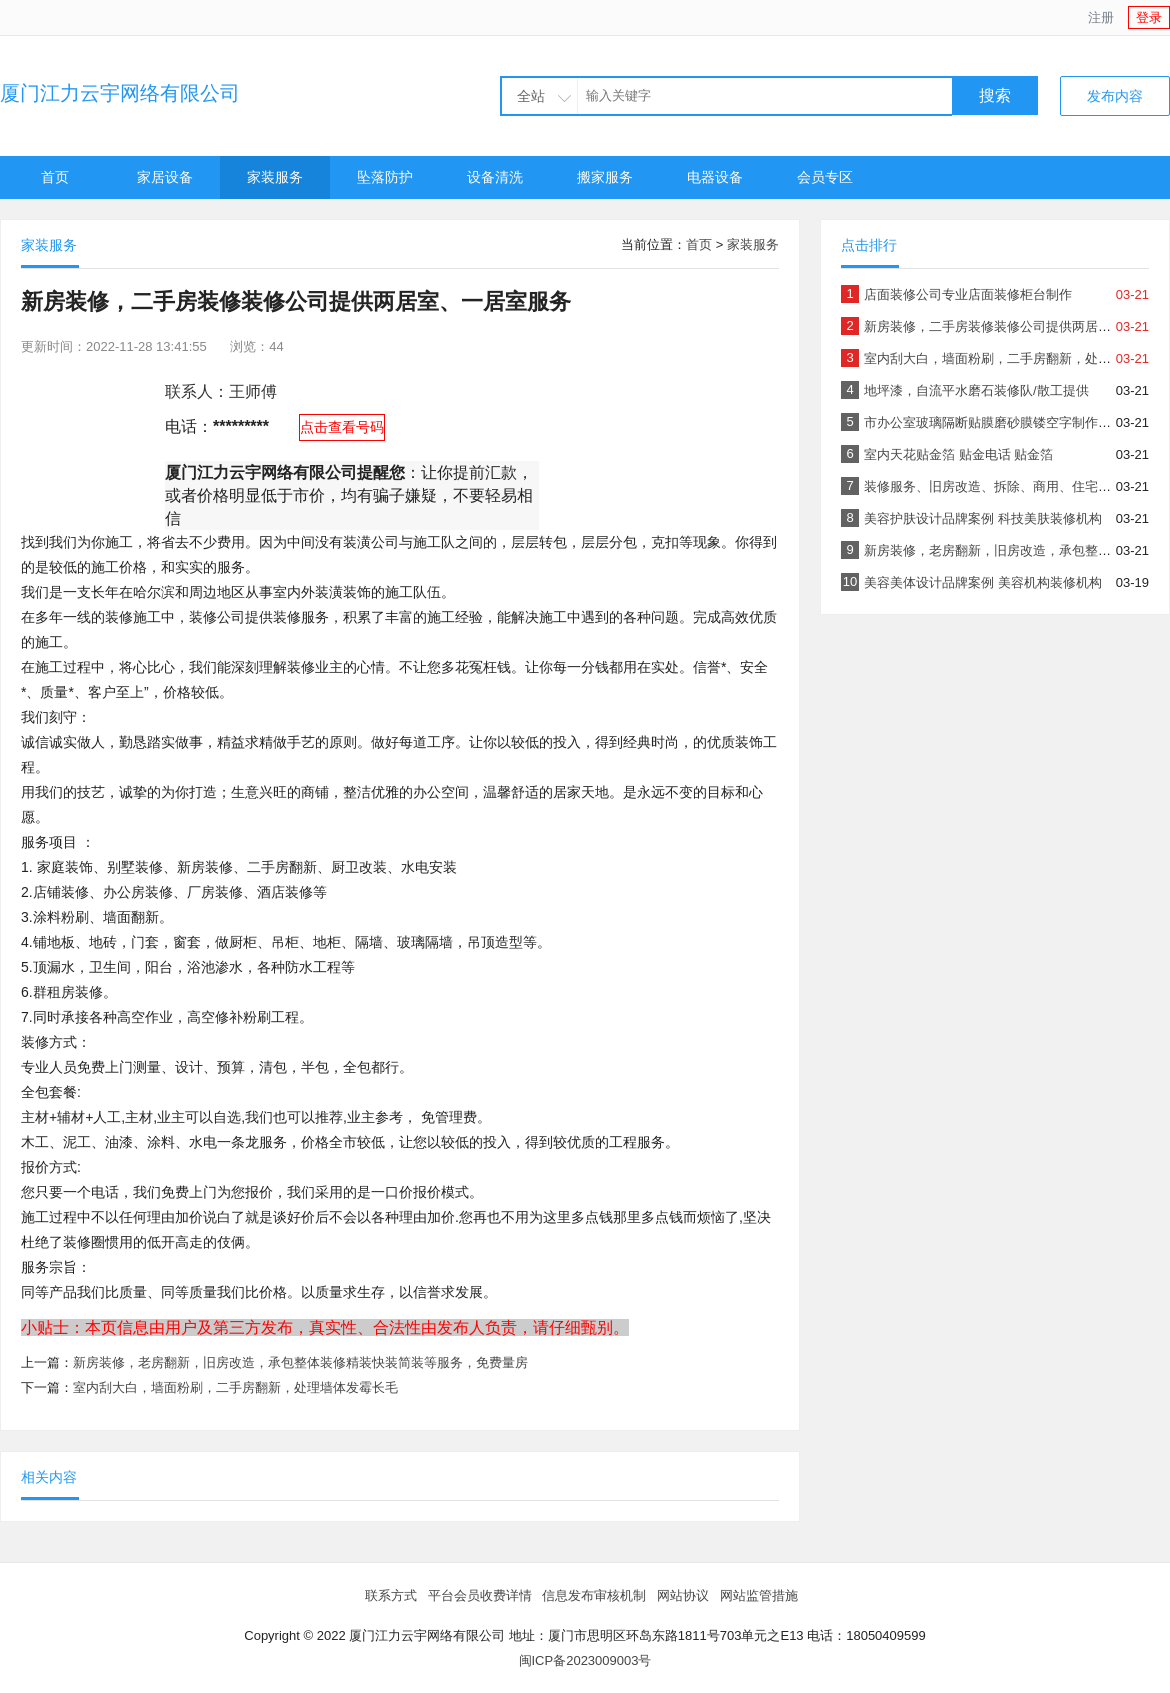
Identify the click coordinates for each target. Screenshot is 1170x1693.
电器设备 (715, 177)
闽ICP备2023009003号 (585, 1660)
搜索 (995, 95)
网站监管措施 (759, 1595)
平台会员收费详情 (480, 1595)
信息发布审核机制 (594, 1595)
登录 (1149, 17)
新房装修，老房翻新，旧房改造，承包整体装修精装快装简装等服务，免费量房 (300, 1362)
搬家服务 (605, 177)
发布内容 (1115, 96)
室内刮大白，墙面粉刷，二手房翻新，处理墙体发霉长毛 (235, 1387)
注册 (1101, 17)
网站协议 (683, 1595)
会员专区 (825, 177)
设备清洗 (495, 177)
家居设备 (165, 177)
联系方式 (391, 1595)
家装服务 (275, 177)
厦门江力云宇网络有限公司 (120, 93)
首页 (55, 177)
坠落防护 (385, 177)
